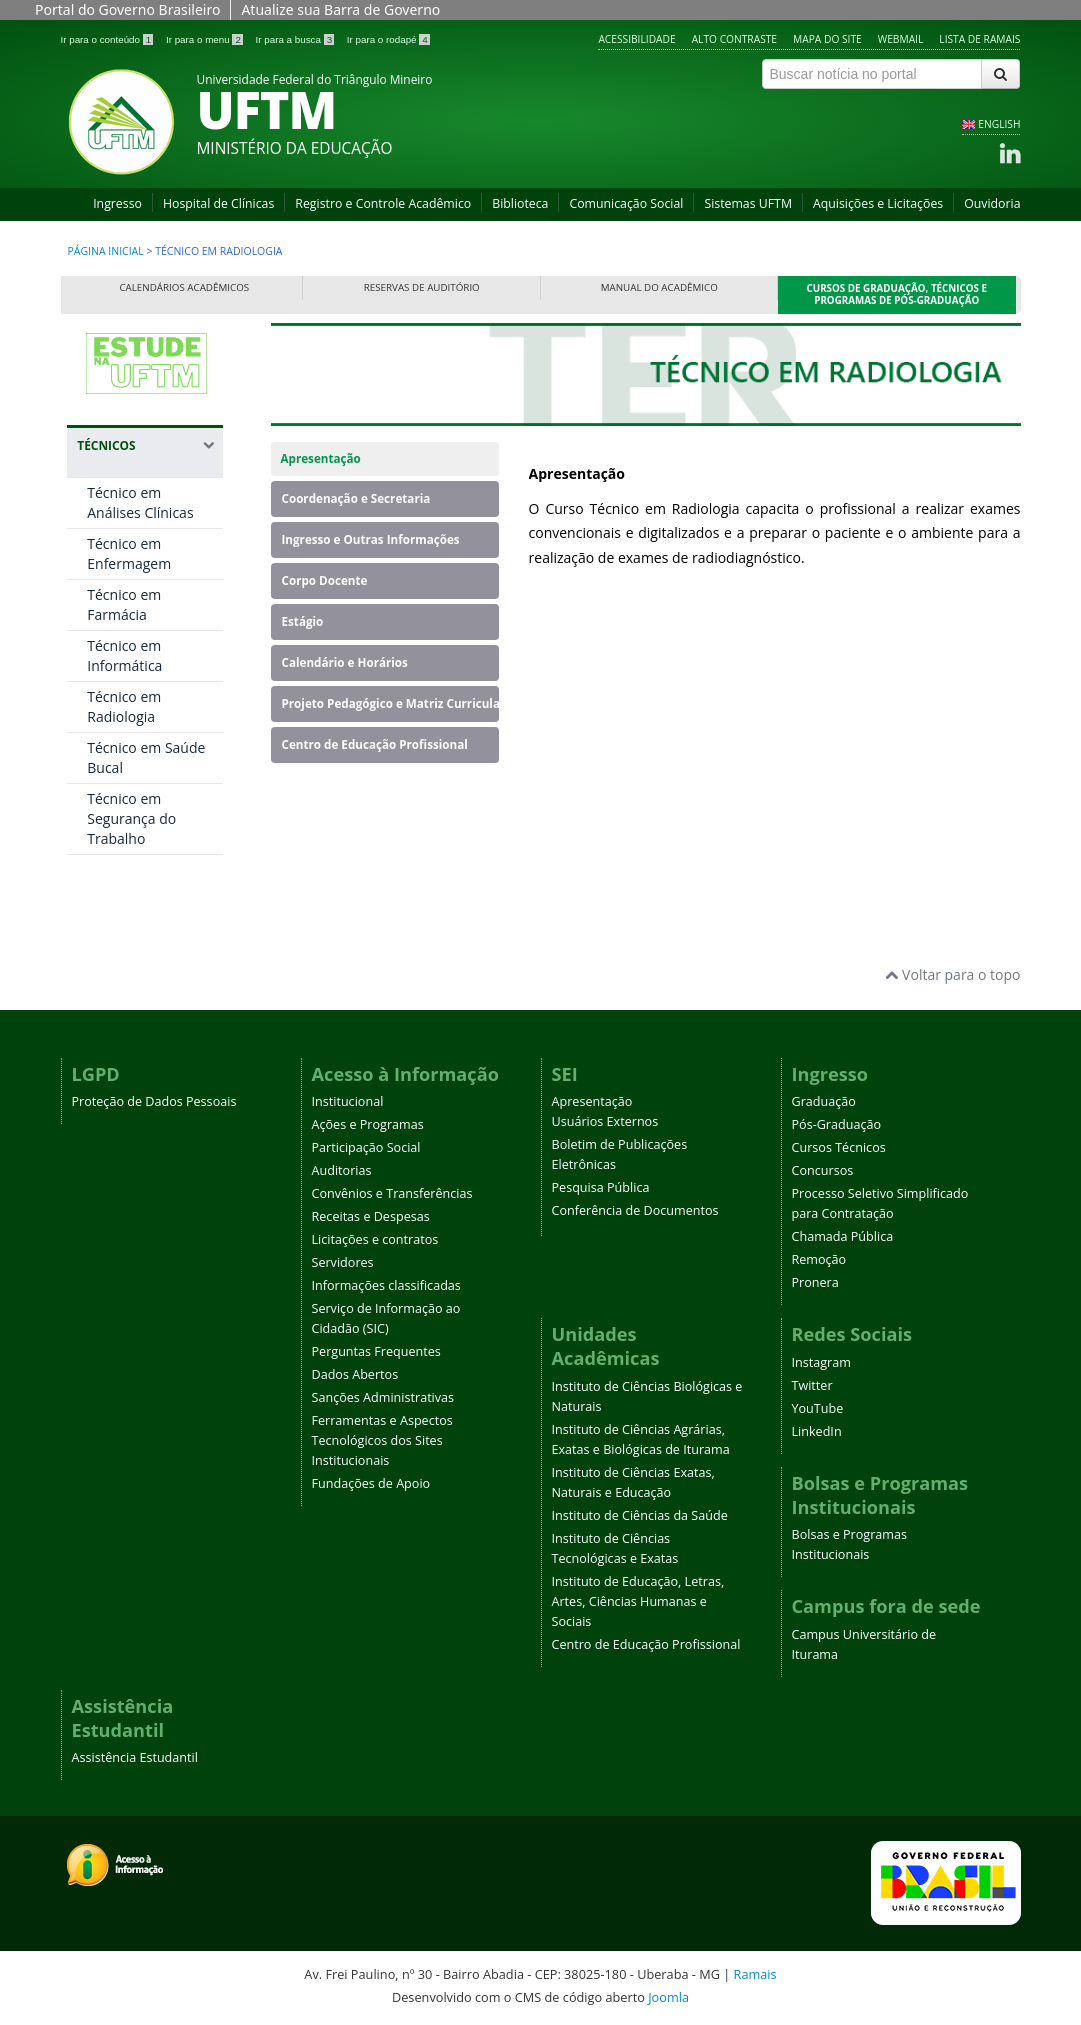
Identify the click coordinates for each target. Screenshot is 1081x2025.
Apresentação (321, 458)
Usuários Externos (605, 1121)
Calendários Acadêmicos (184, 287)
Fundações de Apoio (371, 1483)
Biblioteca (520, 203)
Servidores (343, 1262)
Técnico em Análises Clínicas (140, 502)
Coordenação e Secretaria (356, 498)
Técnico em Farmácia (124, 604)
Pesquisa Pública (601, 1187)
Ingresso (117, 203)
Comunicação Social (626, 203)
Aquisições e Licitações (878, 203)
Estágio (303, 621)
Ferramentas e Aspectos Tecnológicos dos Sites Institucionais (382, 1440)
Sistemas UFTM (748, 203)
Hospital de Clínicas (218, 203)
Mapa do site (827, 39)
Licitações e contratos (375, 1239)
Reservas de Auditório (422, 287)
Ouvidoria (992, 203)
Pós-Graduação (837, 1124)
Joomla (668, 1997)
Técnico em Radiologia (124, 706)
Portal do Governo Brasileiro (127, 9)
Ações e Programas (368, 1124)
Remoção (819, 1259)
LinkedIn (817, 1431)
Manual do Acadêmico (659, 287)
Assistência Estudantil (135, 1757)
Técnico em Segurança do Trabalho (131, 818)
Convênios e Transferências (392, 1193)
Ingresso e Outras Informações (371, 539)
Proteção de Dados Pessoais (154, 1101)
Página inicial (106, 251)
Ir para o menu (206, 39)
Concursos (823, 1170)
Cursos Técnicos (839, 1147)
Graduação (824, 1101)
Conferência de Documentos (635, 1210)
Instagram (821, 1362)
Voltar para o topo (952, 974)
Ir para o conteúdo (108, 39)
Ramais (755, 1974)
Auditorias (342, 1170)
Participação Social (366, 1147)
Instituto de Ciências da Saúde (640, 1515)
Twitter (812, 1385)
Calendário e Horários (345, 662)
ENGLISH (999, 124)
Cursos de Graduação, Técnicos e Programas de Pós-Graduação (897, 294)
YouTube (818, 1408)
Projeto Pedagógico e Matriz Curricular (391, 703)
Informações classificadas (386, 1285)
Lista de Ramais (979, 39)
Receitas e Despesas (371, 1216)
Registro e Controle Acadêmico (383, 203)
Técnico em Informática (124, 655)
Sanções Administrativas (383, 1397)
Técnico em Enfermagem (129, 553)
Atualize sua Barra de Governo (340, 9)
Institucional (348, 1101)
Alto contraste (734, 39)
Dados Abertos (355, 1374)
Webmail (901, 39)
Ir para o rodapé (388, 39)
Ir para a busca (296, 39)
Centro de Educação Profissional (375, 744)
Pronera (815, 1282)
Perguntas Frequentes (376, 1351)
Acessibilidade (636, 39)
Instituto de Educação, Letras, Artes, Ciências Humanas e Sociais (638, 1601)
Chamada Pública (843, 1236)
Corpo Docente (325, 580)
